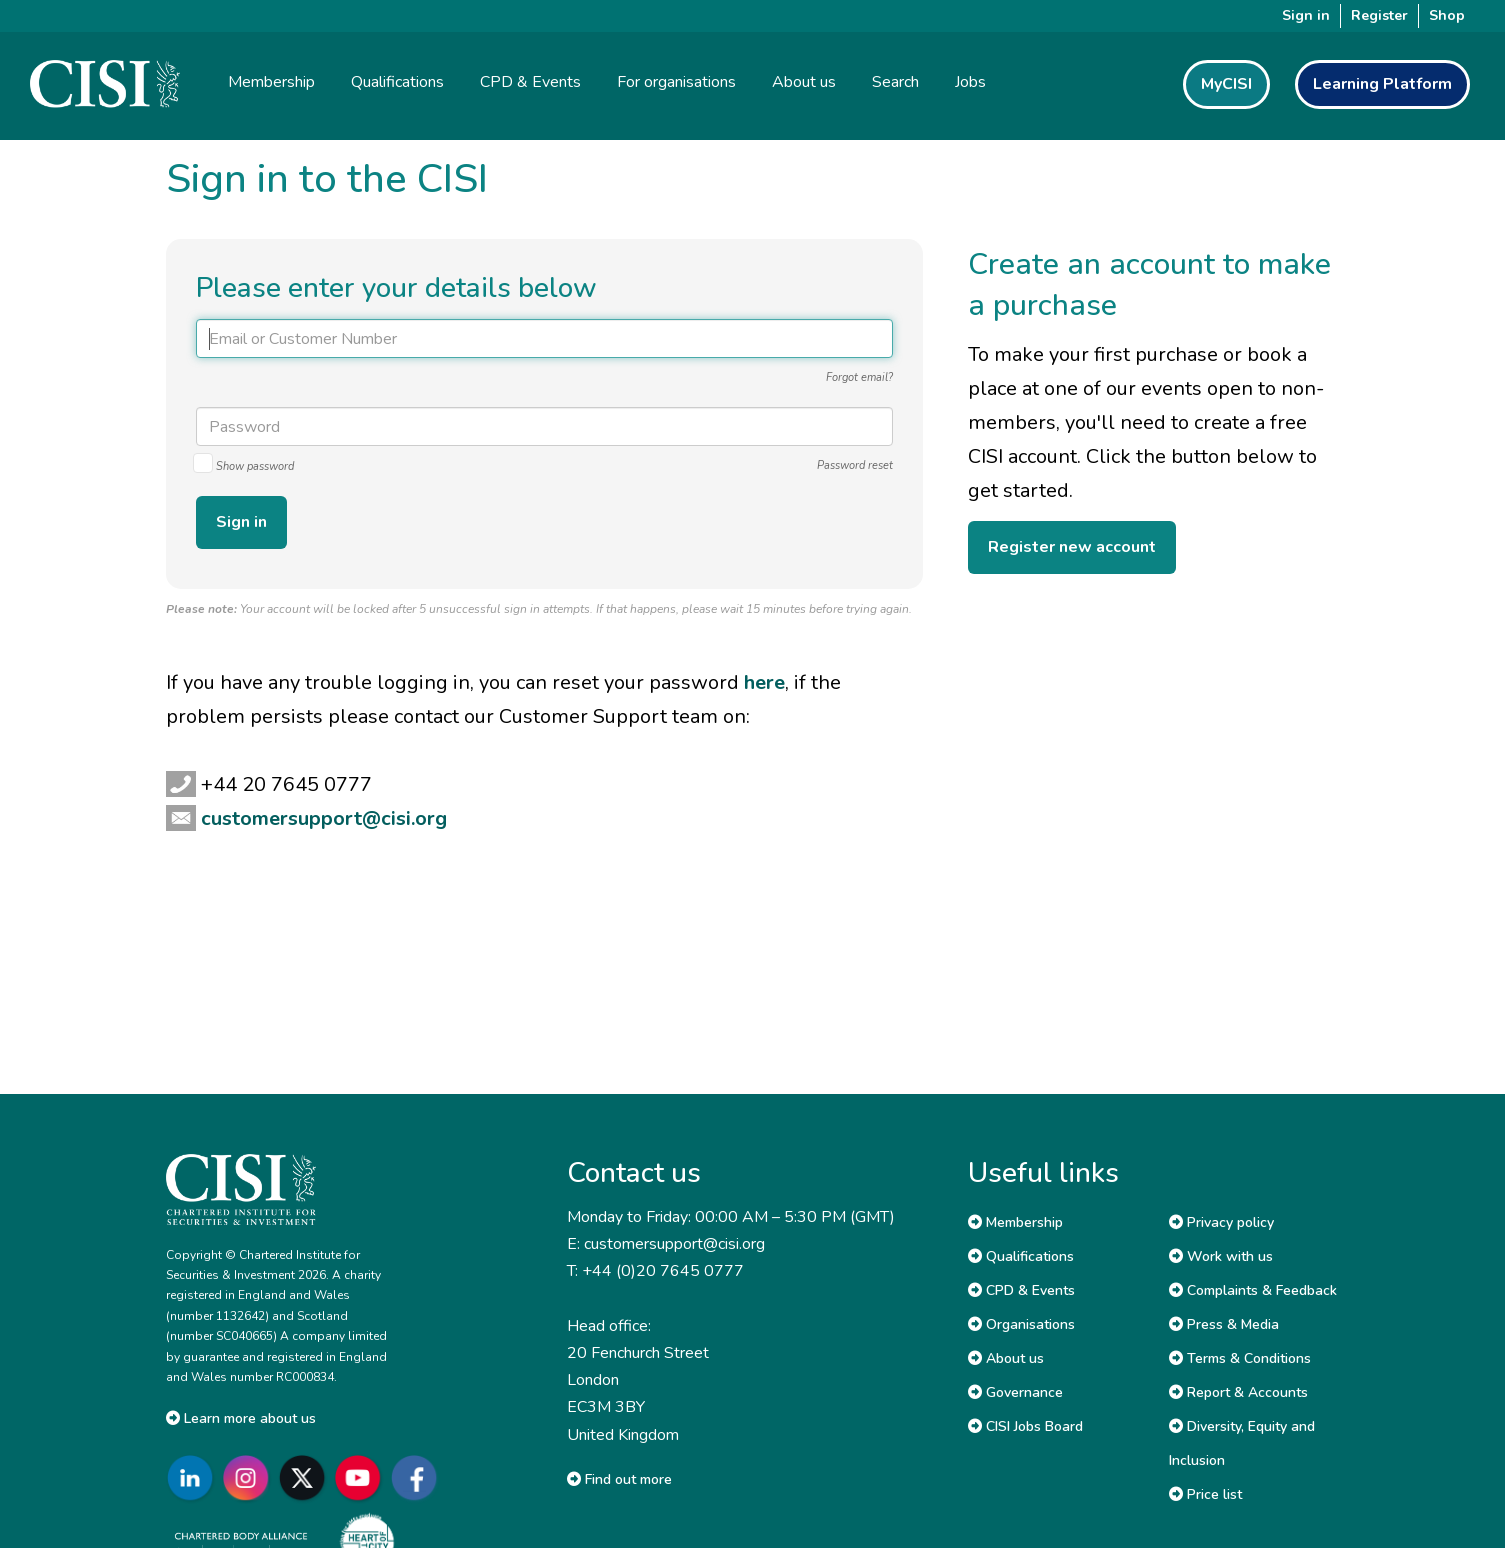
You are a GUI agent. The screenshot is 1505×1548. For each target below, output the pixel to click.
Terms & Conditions (1240, 1358)
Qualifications (1021, 1256)
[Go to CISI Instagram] (250, 1477)
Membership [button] (271, 82)
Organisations (1021, 1324)
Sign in (1306, 15)
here (764, 682)
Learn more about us (241, 1418)
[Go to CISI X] (306, 1477)
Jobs (970, 82)
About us (1006, 1358)
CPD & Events (1021, 1290)
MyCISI (1226, 84)
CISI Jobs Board (1025, 1426)
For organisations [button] (676, 82)
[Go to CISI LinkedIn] (194, 1477)
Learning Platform (1382, 84)
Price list (1205, 1494)
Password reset (855, 465)
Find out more (619, 1479)
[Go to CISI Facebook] (418, 1477)
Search (895, 82)
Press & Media (1224, 1324)
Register (1379, 15)
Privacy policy (1221, 1222)
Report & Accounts (1238, 1392)
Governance (1015, 1392)
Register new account (1072, 547)
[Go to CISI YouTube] (362, 1477)
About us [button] (804, 82)
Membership (1015, 1222)
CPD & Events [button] (530, 82)
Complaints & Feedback (1253, 1290)
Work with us (1221, 1256)
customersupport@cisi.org (324, 818)
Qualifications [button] (397, 82)
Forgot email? (859, 377)
